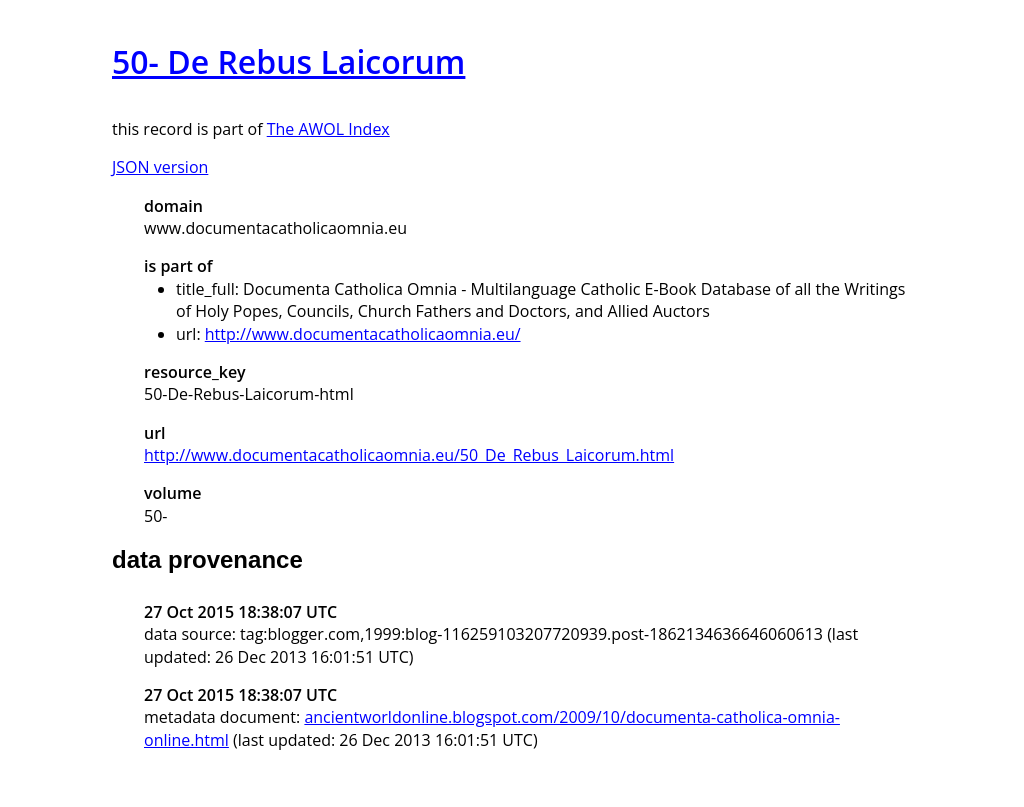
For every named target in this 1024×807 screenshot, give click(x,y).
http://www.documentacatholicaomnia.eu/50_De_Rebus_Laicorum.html (409, 455)
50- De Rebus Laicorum (288, 61)
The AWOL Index (328, 129)
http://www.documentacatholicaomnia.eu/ (363, 334)
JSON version (160, 167)
